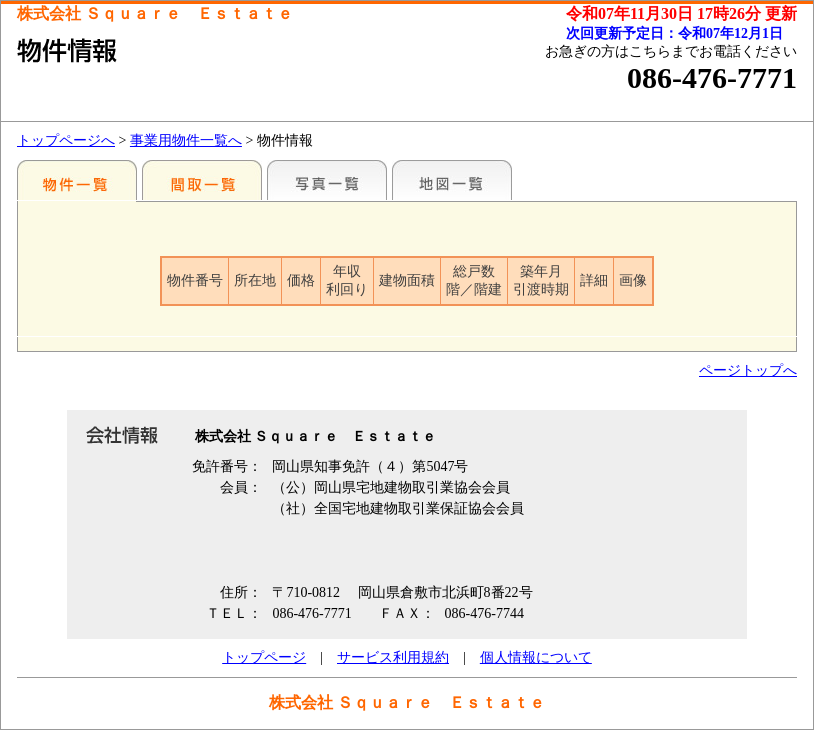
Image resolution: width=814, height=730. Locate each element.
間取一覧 (202, 180)
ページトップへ (748, 370)
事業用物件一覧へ (186, 140)
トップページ (264, 657)
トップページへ (66, 140)
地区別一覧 (77, 180)
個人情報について (536, 657)
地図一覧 (452, 180)
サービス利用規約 (393, 657)
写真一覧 (327, 180)
